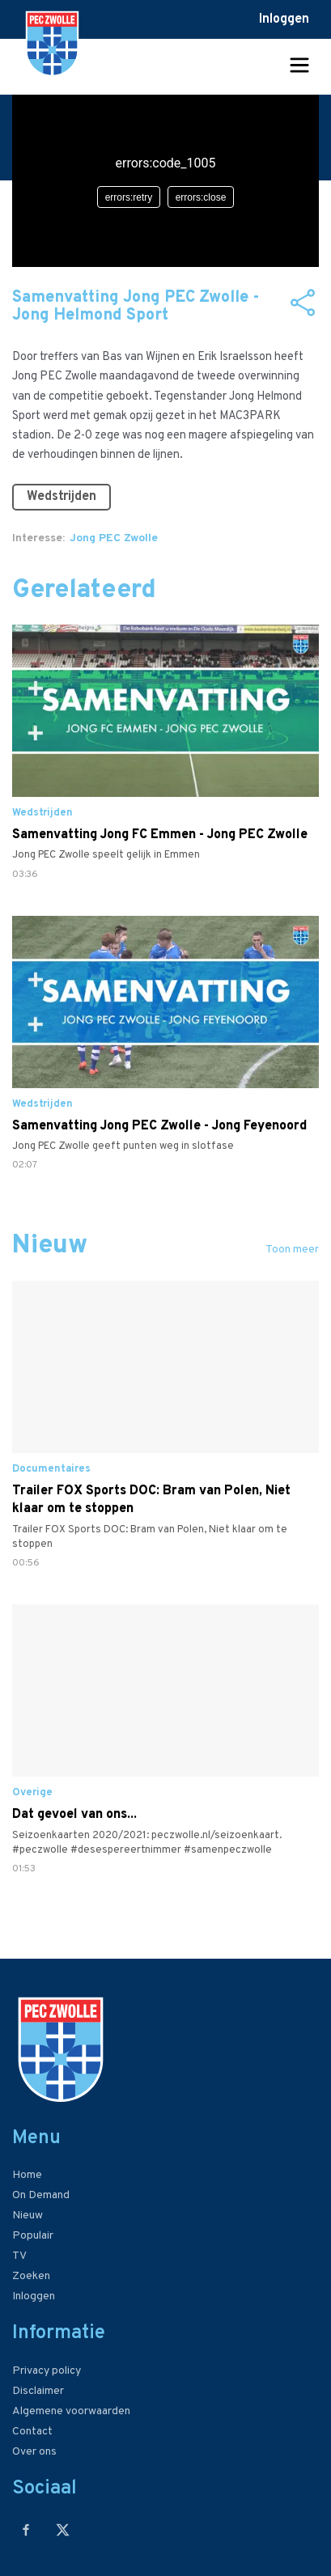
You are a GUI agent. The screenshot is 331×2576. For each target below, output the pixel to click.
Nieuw (27, 2215)
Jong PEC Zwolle (114, 538)
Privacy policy (46, 2371)
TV (19, 2256)
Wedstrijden (61, 497)
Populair (32, 2236)
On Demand (41, 2195)
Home (27, 2175)
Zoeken (31, 2276)
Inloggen (284, 19)
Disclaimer (38, 2391)
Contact (32, 2431)
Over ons (34, 2452)
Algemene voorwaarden (71, 2411)
